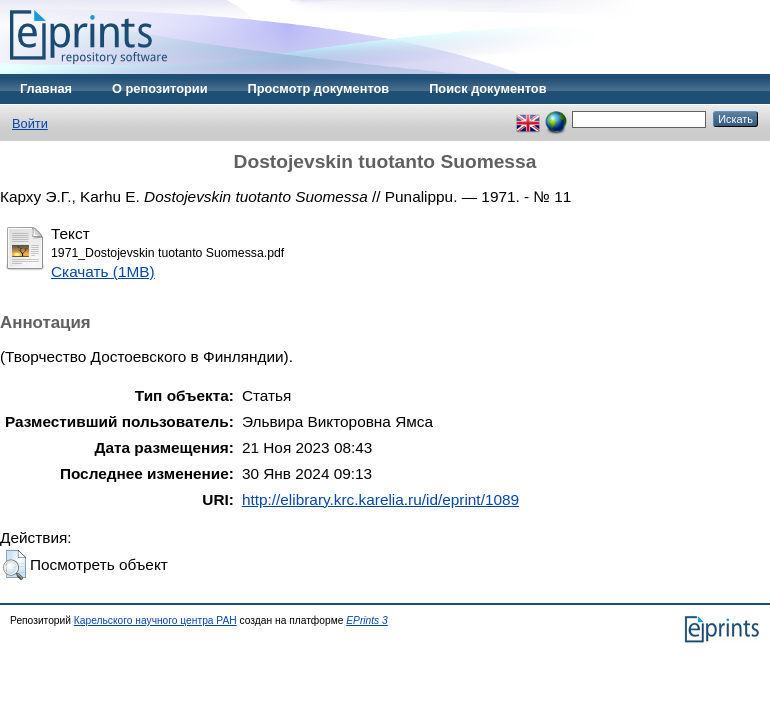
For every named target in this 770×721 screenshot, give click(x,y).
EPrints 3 (367, 620)
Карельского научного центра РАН (155, 620)
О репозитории (160, 88)
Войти (30, 123)
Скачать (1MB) (103, 271)
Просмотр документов (319, 88)
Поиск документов (487, 88)
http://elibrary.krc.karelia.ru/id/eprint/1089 (380, 499)
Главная (46, 88)
